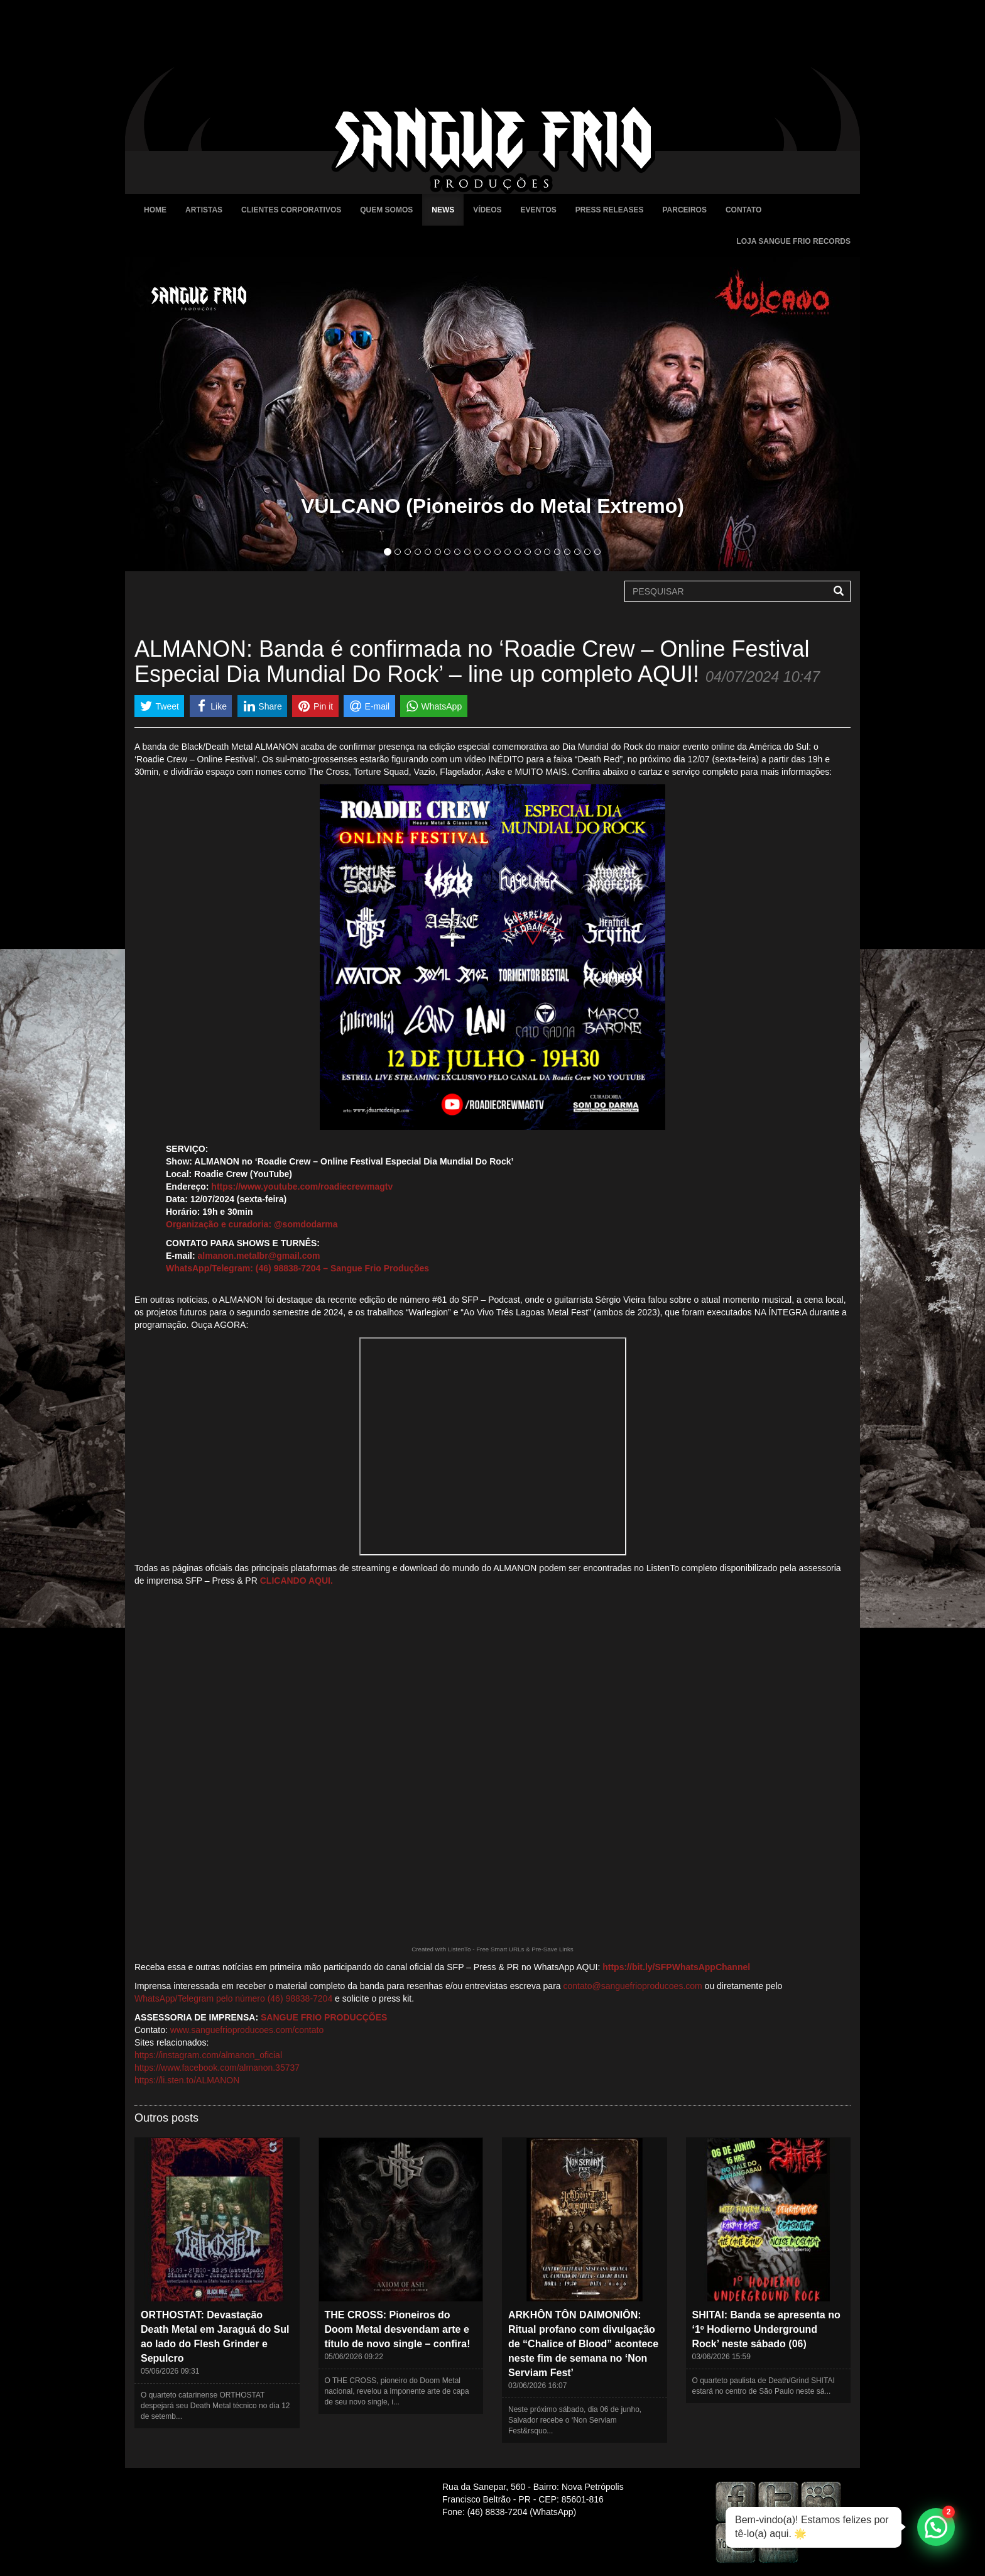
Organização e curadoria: (218, 1224)
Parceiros (684, 210)
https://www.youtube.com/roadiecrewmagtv (302, 1186)
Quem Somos (386, 210)
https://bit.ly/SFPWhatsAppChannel (676, 1967)
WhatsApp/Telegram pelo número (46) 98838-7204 (233, 1998)
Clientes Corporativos (291, 210)
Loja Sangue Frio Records (793, 241)
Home (155, 210)
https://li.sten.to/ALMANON (186, 2080)
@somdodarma (306, 1224)
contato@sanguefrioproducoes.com (632, 1986)
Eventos (539, 210)
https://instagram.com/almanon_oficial (208, 2055)
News (443, 210)
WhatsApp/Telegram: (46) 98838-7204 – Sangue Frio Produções (297, 1268)
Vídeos (487, 210)
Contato (743, 210)
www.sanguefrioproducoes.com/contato (247, 2030)
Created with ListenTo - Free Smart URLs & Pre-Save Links (492, 1949)
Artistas (203, 210)
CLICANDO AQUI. (296, 1581)
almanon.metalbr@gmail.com (259, 1256)
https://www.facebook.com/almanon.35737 (217, 2068)
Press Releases (609, 210)
